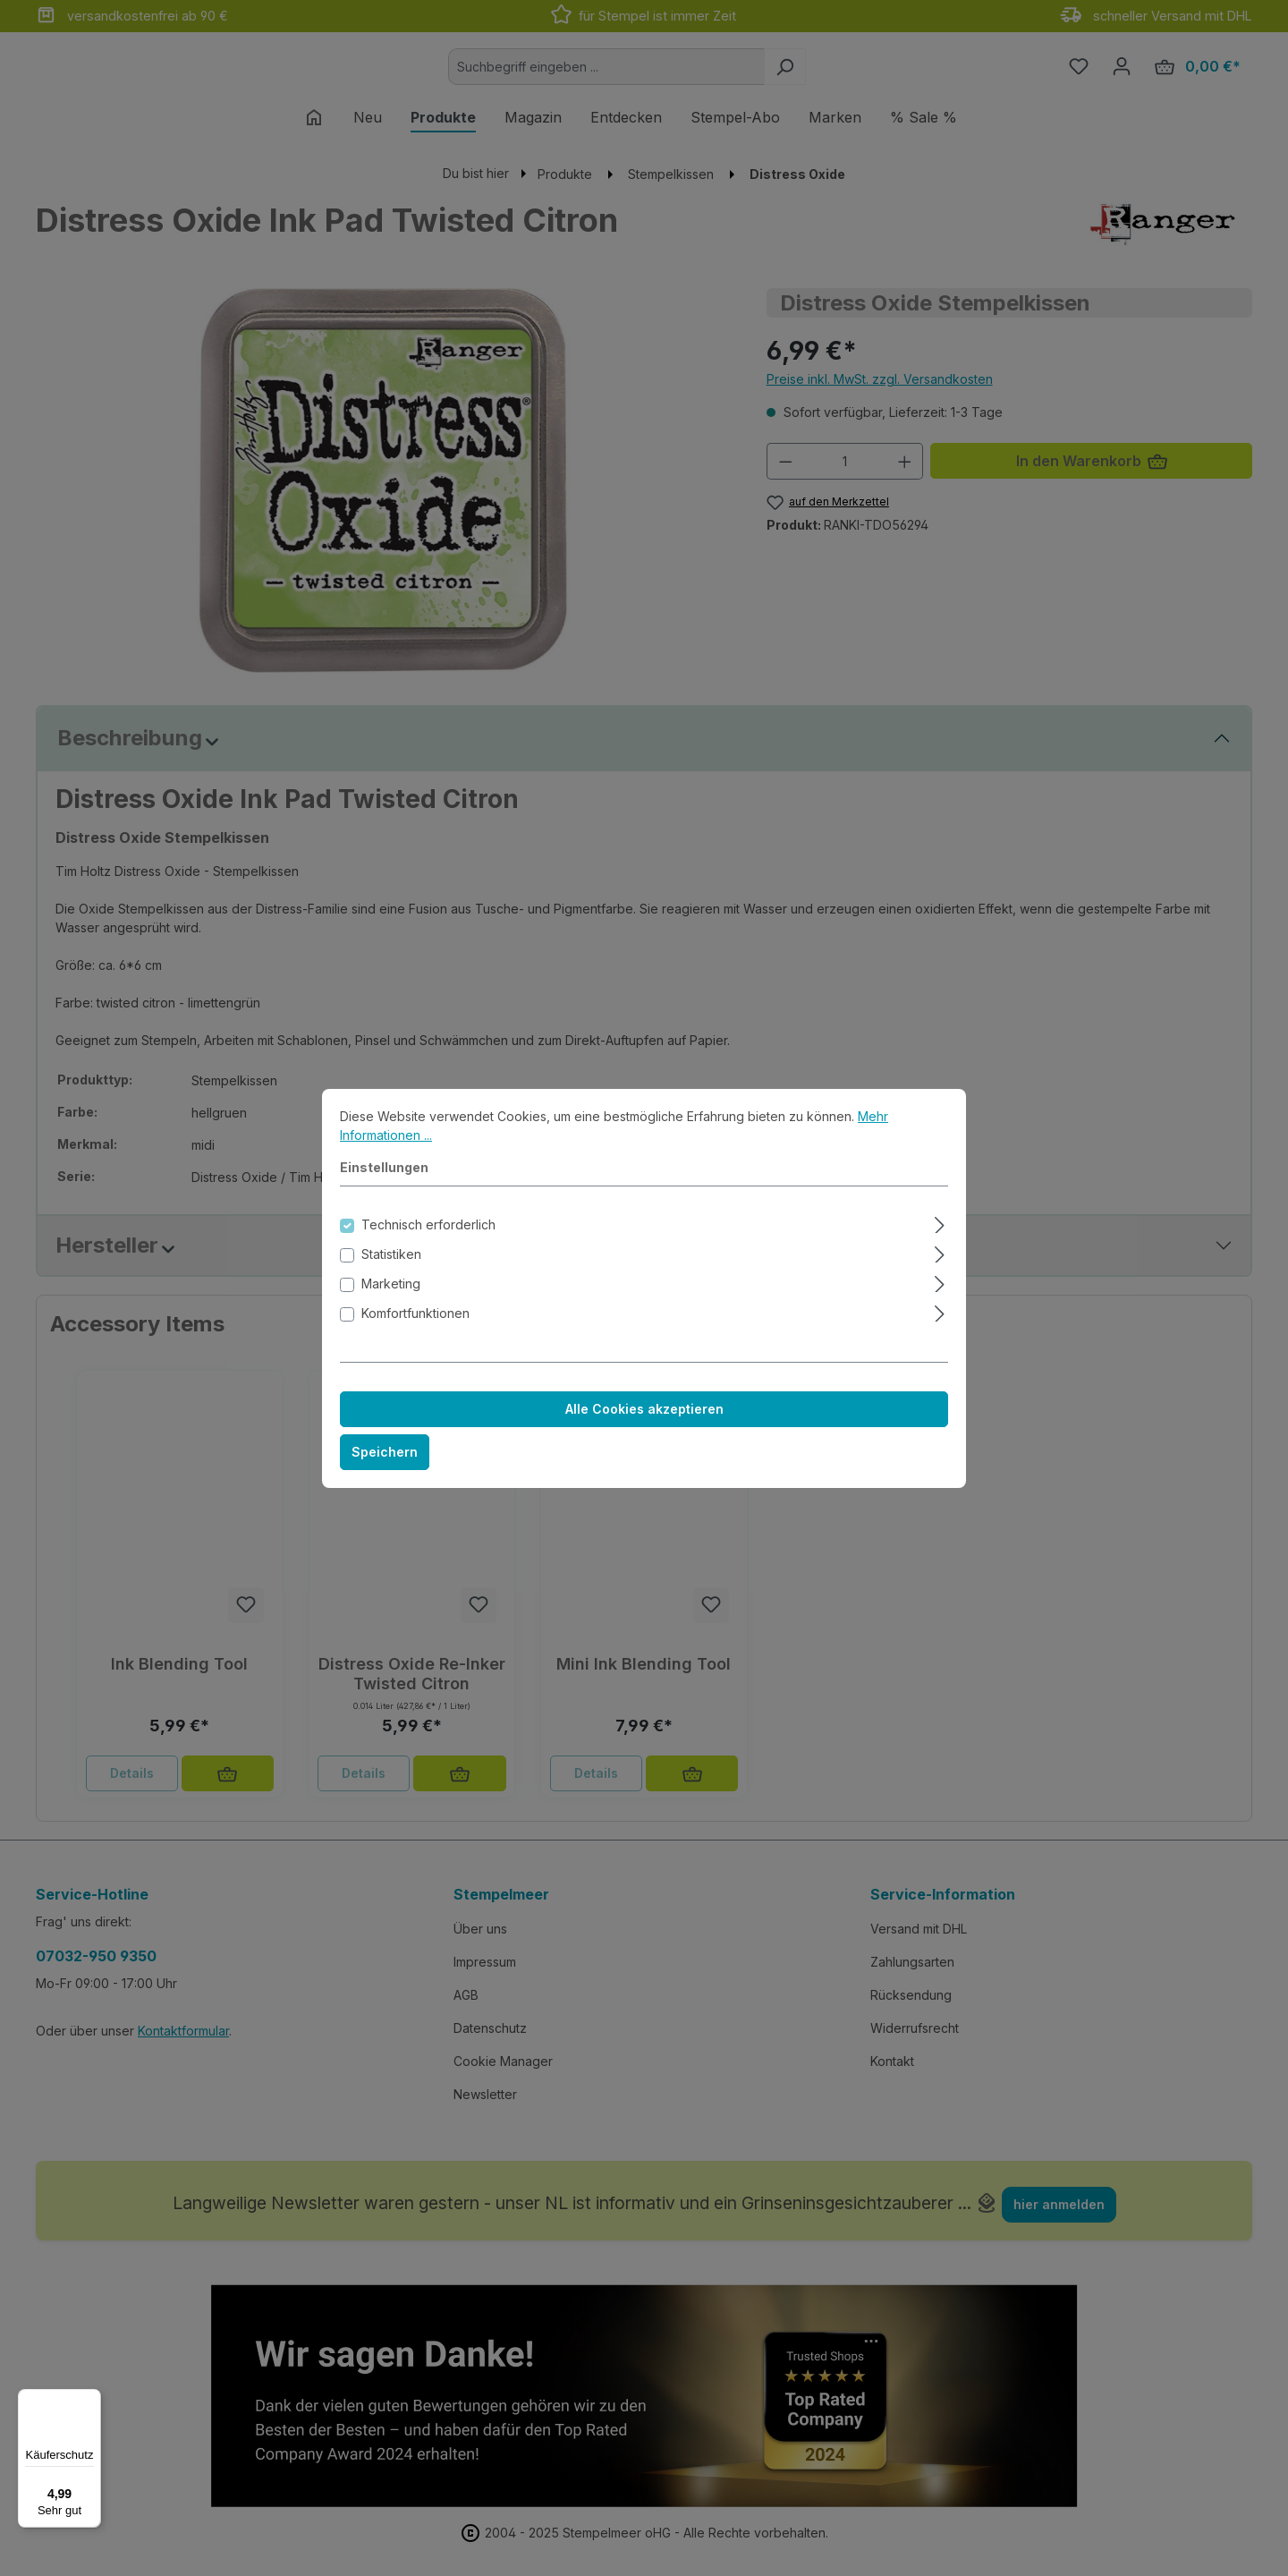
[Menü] (90, 2399)
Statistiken (391, 1269)
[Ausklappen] (939, 1237)
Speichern (385, 1467)
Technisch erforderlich (428, 1239)
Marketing (390, 1298)
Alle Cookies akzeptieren (644, 1424)
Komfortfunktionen (415, 1328)
